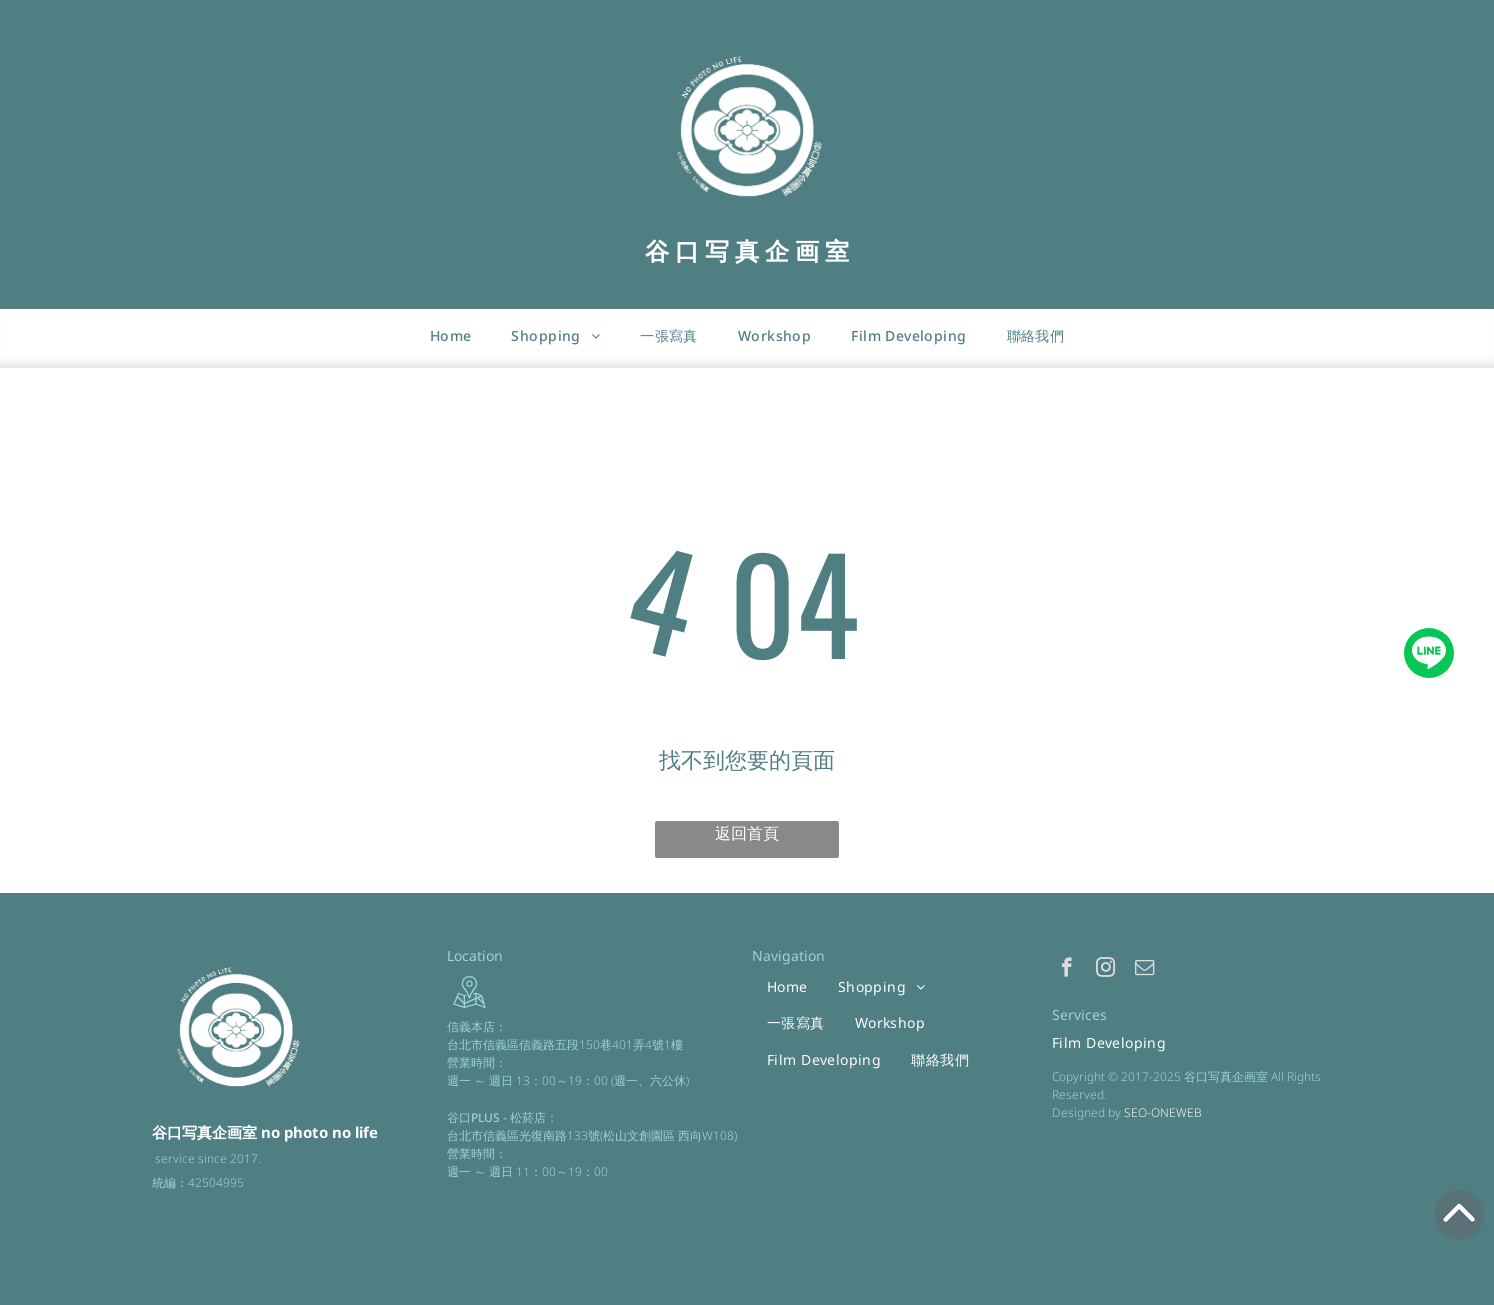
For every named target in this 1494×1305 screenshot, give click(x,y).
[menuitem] (451, 335)
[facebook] (1066, 970)
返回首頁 (747, 833)
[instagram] (1105, 970)
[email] (1144, 970)
